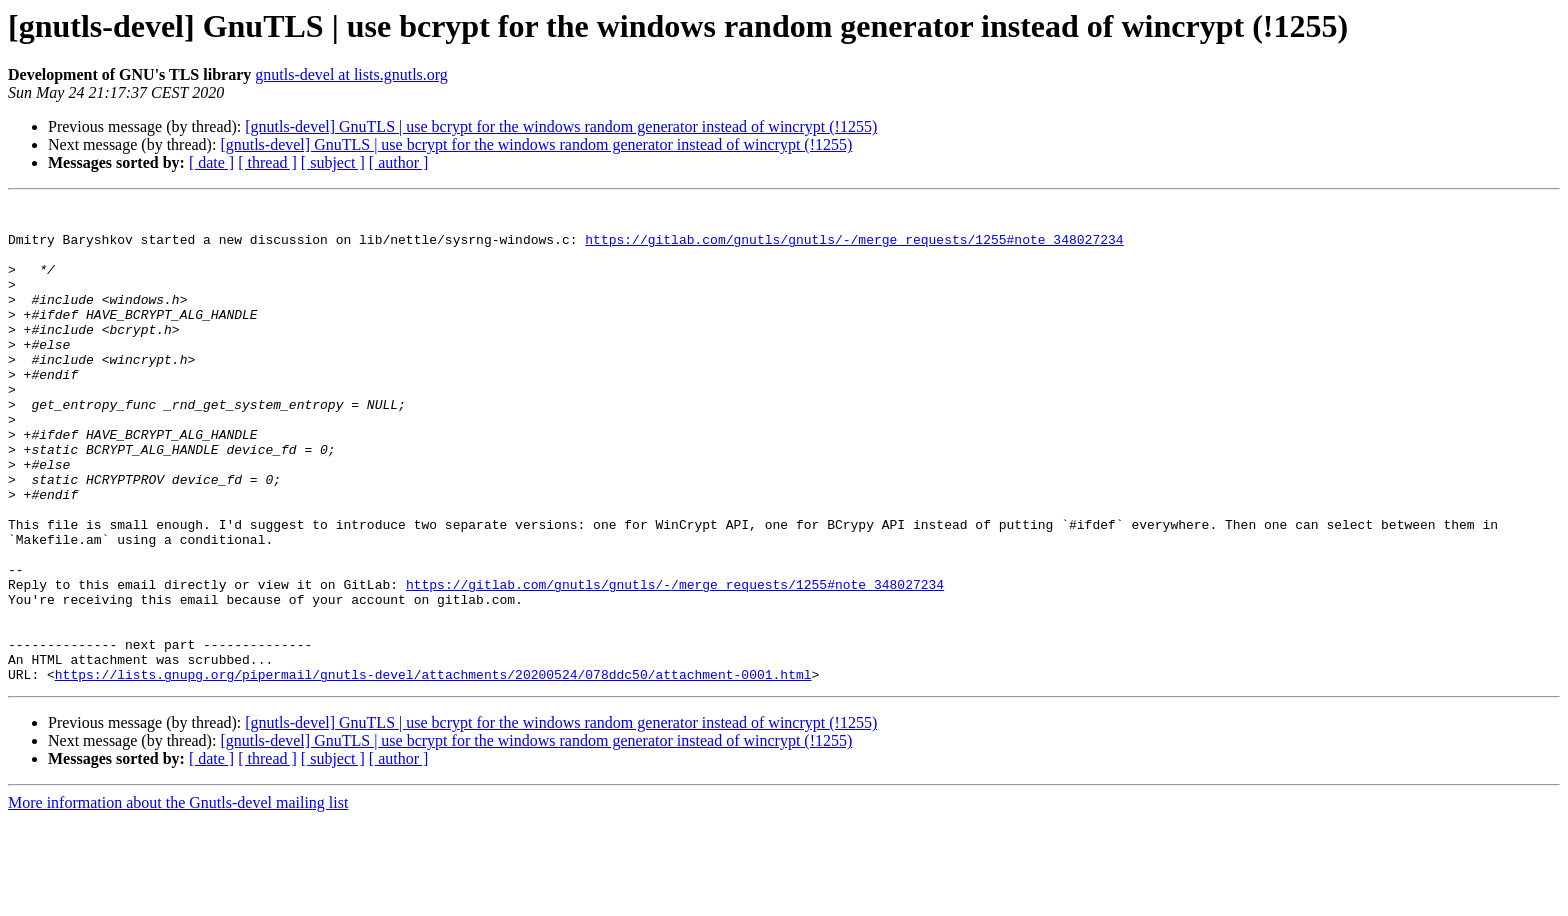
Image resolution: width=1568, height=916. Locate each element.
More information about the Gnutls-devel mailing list (178, 898)
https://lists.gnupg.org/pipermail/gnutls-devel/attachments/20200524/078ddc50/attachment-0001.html (433, 770)
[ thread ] (267, 162)
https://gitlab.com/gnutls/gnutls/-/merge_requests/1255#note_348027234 (854, 248)
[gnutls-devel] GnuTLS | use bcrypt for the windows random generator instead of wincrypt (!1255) (561, 126)
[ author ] (399, 162)
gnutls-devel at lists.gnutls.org (351, 74)
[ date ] (211, 162)
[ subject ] (333, 162)
